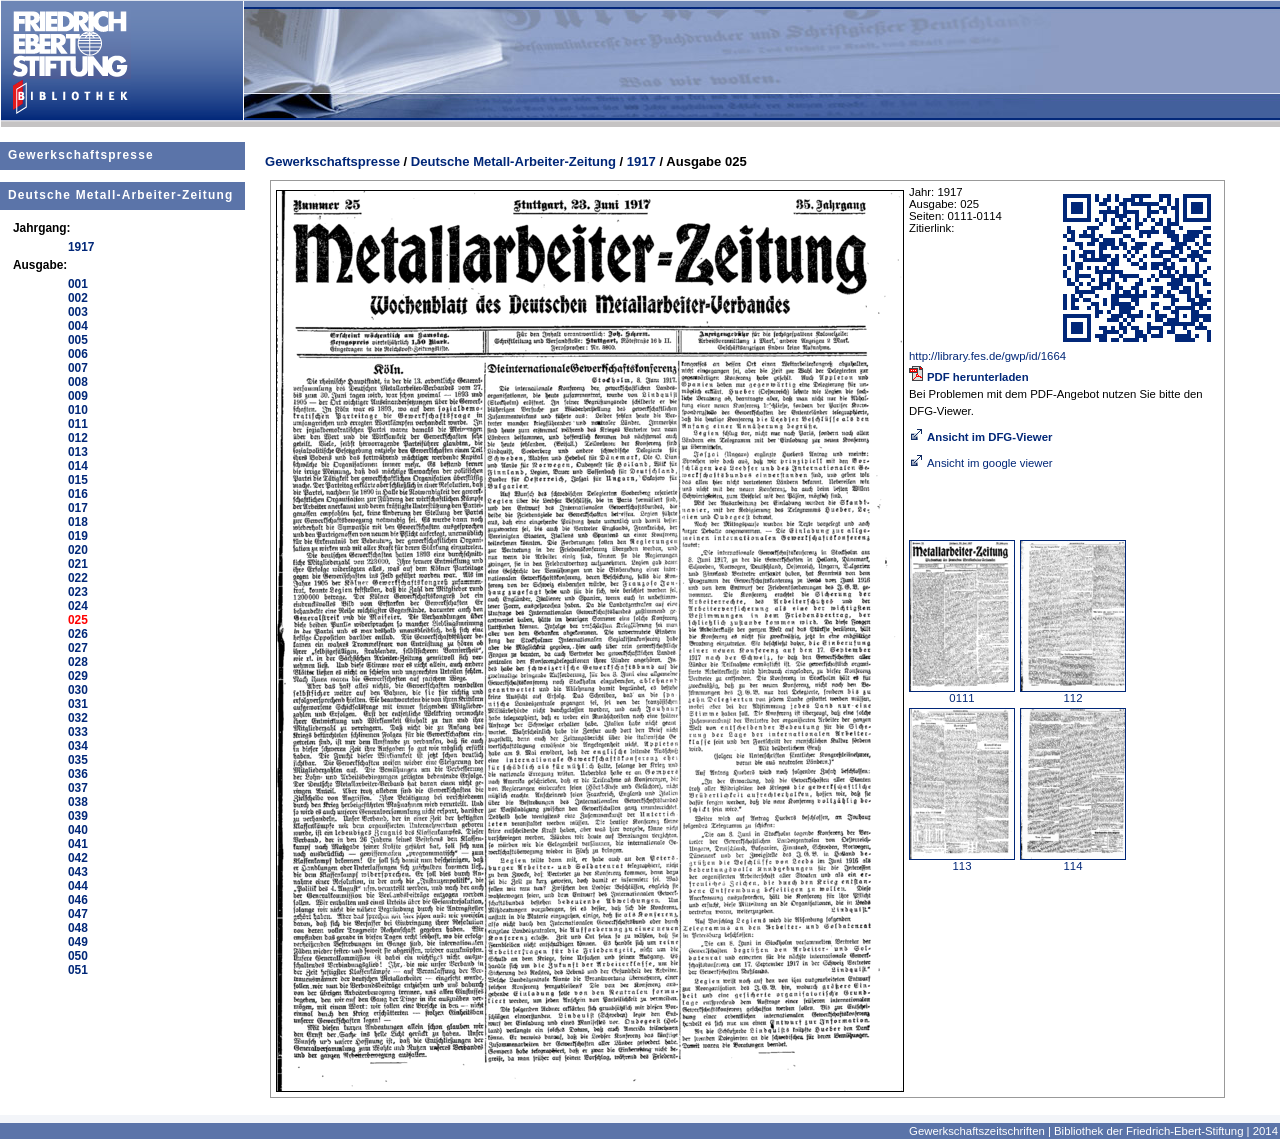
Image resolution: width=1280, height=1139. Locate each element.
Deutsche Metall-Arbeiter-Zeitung (120, 195)
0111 (962, 693)
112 (1073, 693)
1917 (641, 161)
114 (1073, 861)
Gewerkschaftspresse (81, 155)
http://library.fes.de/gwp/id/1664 (987, 356)
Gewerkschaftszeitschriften (977, 1131)
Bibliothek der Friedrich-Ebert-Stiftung (1148, 1131)
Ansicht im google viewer (981, 463)
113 (962, 861)
